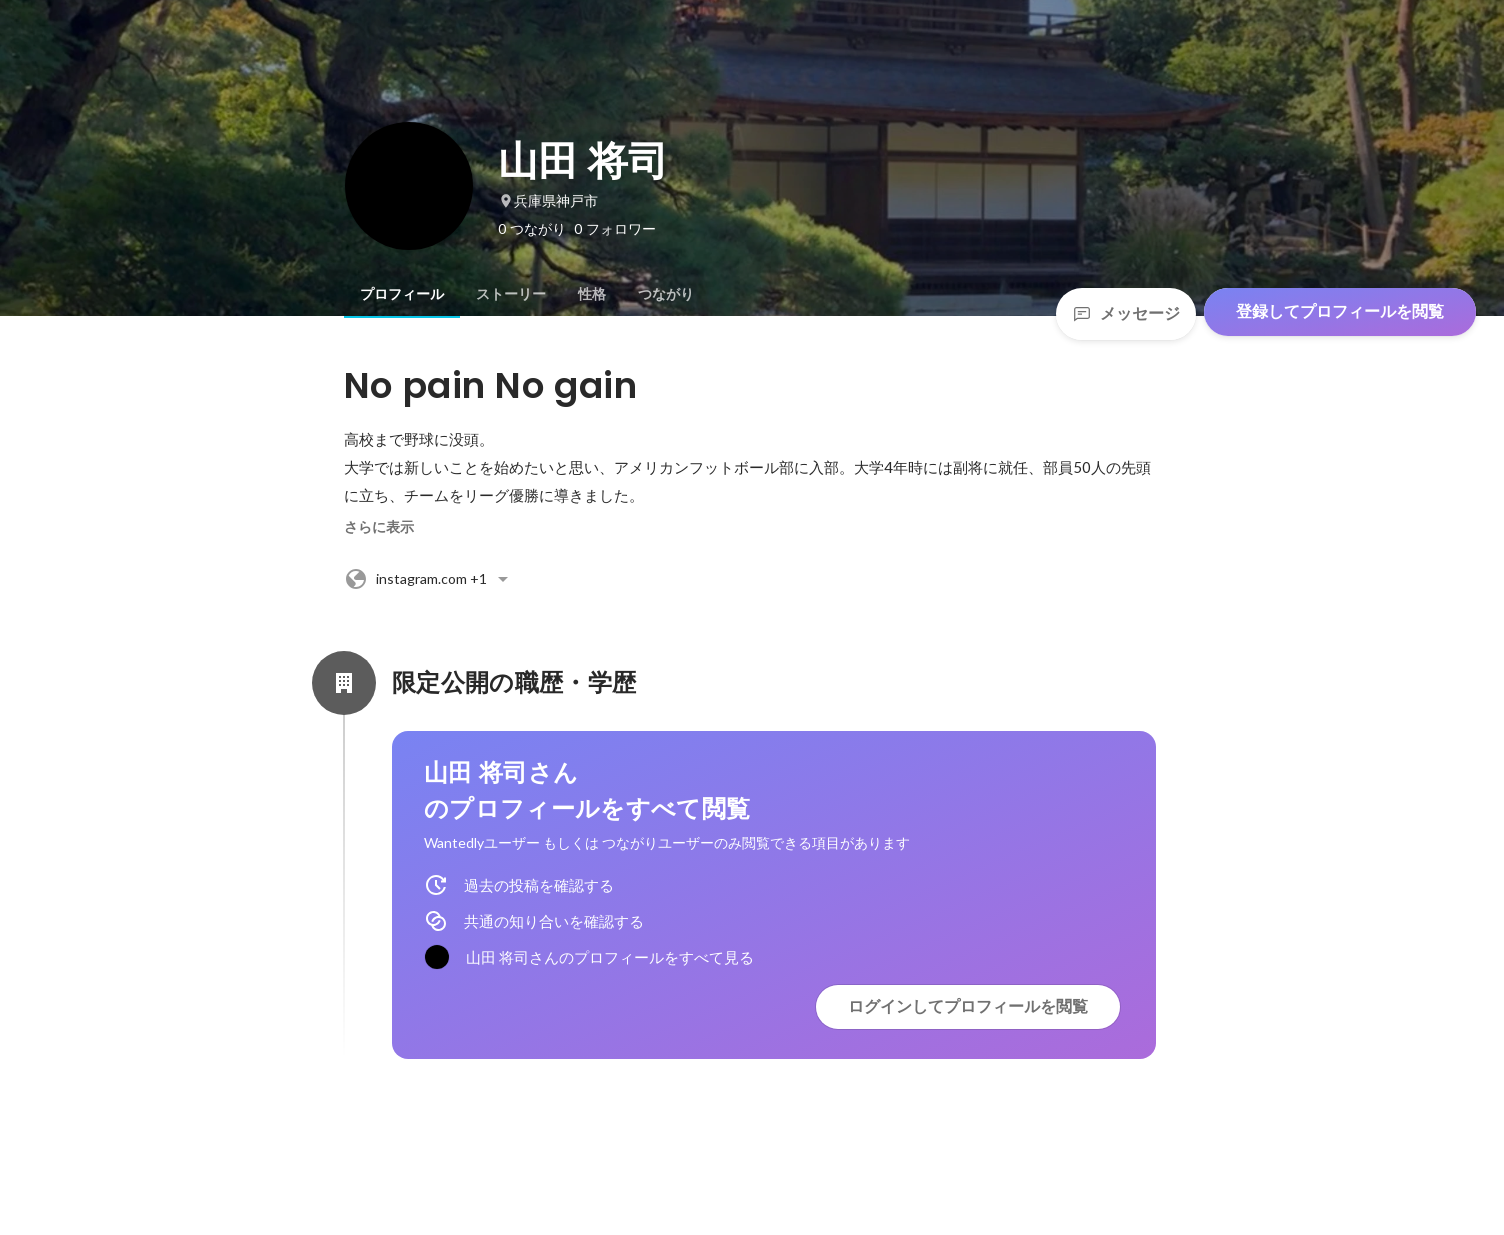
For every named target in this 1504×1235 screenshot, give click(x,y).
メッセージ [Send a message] (1126, 313)
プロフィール (402, 294)
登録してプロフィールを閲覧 (1340, 311)
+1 (429, 579)
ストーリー (511, 294)
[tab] (402, 294)
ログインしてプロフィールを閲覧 (968, 1006)
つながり (666, 294)
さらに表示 (379, 527)
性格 (592, 294)
